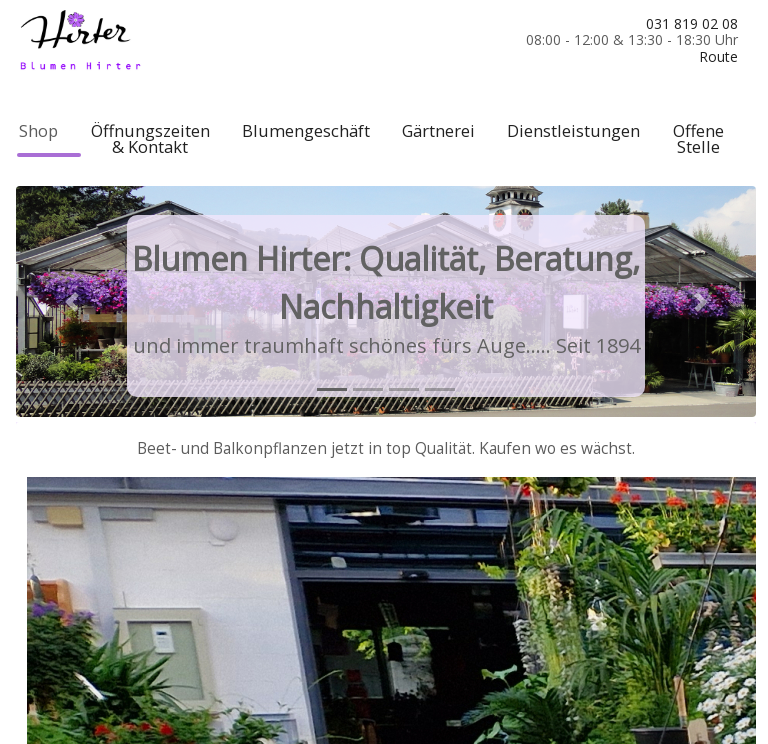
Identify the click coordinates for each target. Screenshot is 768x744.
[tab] (332, 389)
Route (718, 56)
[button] (71, 301)
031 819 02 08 (692, 23)
